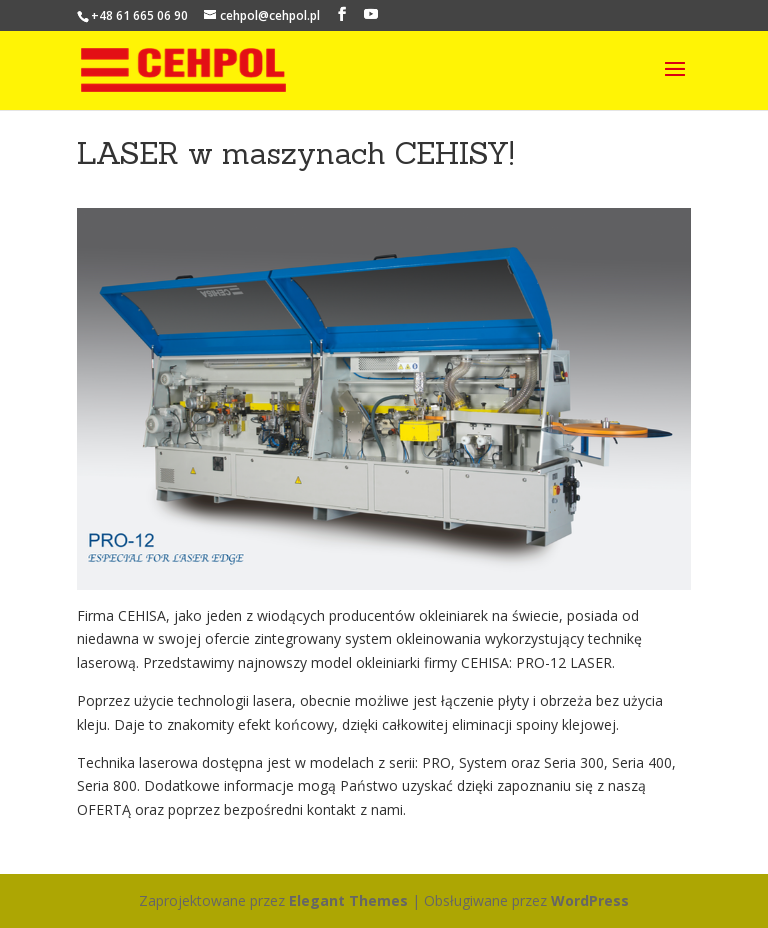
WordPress (590, 900)
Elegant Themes (348, 900)
